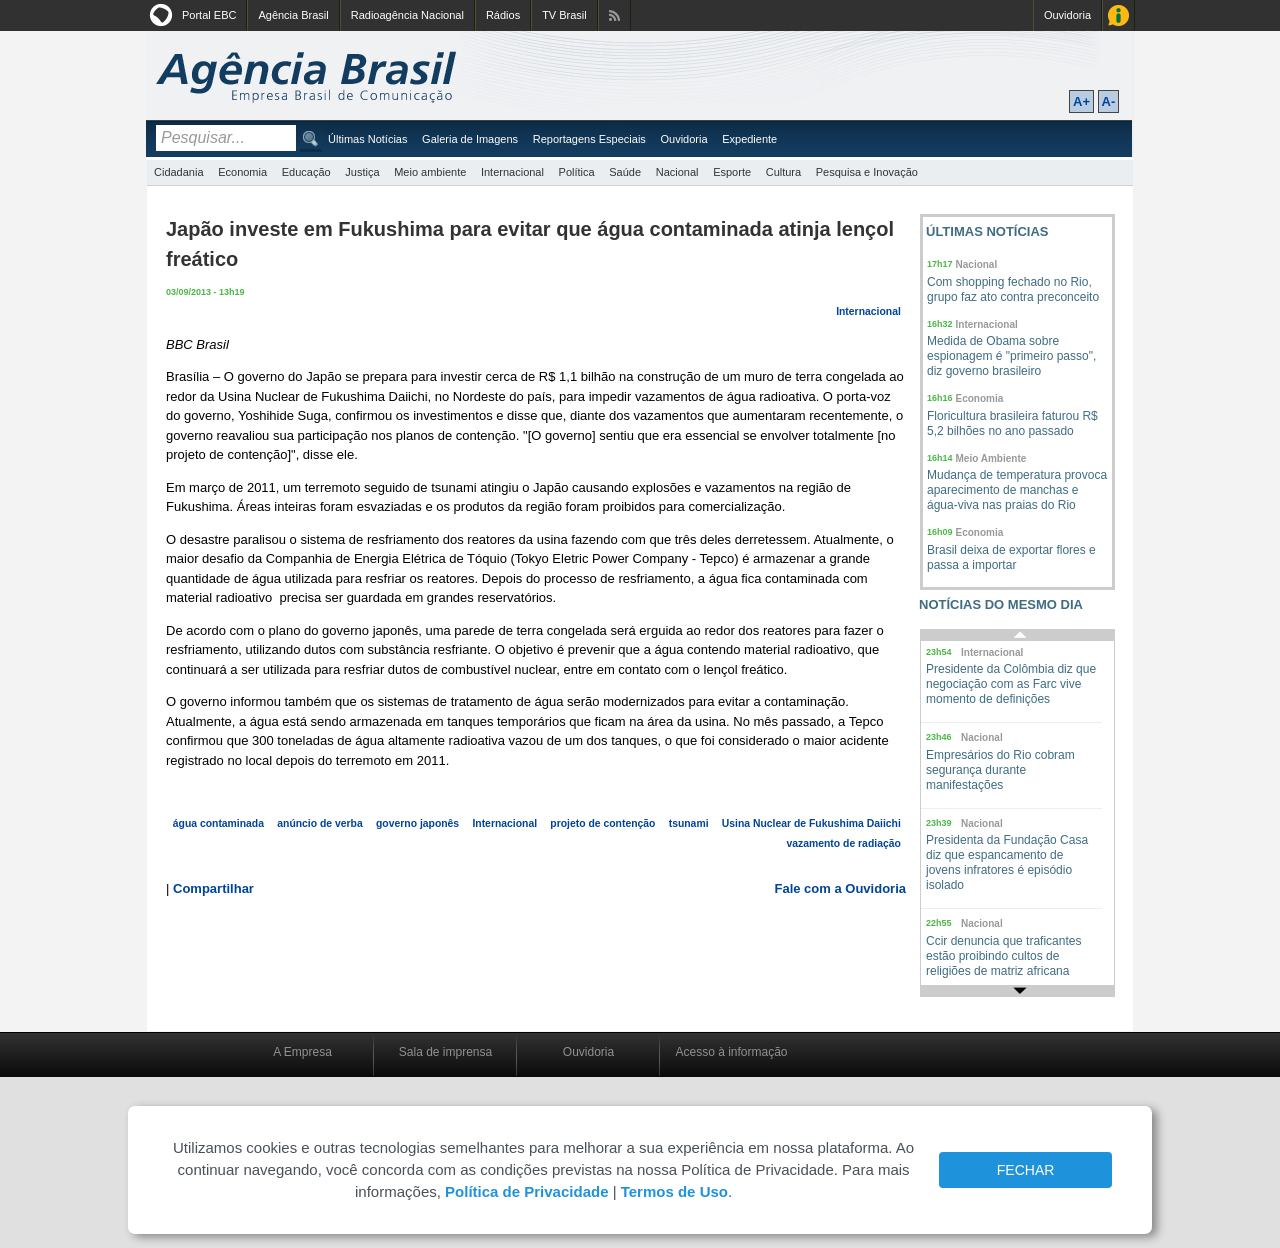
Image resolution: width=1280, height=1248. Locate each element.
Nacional (677, 172)
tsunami (689, 823)
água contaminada (218, 823)
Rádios (503, 15)
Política (577, 172)
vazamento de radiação (843, 843)
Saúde (625, 172)
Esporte (732, 172)
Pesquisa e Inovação (867, 172)
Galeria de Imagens (470, 139)
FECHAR (1026, 1170)
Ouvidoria (1067, 15)
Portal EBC (209, 15)
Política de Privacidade (526, 1191)
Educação (306, 172)
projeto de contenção (602, 823)
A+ (1081, 101)
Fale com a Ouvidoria (841, 888)
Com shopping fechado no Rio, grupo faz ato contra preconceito (1013, 289)
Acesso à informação (731, 1052)
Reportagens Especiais (589, 139)
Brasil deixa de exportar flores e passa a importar (1011, 557)
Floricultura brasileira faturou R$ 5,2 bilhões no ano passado (1012, 423)
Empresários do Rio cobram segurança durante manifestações (1000, 770)
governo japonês (417, 823)
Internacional (512, 172)
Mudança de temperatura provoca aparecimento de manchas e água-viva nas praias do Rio (1017, 490)
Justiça (362, 172)
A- (1109, 101)
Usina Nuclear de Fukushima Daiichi (811, 823)
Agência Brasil (293, 15)
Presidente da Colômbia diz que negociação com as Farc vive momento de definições (1011, 684)
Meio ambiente (430, 172)
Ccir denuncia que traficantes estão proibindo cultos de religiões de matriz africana (1003, 956)
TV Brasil (564, 15)
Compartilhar (213, 888)
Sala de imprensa (445, 1052)
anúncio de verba (319, 823)
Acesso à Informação (1118, 15)
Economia (242, 172)
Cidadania (179, 172)
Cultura (783, 172)
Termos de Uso (674, 1191)
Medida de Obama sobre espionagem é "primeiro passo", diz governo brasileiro (1011, 356)
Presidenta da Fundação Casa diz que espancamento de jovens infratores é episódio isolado (1007, 862)
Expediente (749, 139)
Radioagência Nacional (407, 15)
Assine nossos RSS (614, 15)
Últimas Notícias (367, 139)
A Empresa (302, 1052)
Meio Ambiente (991, 458)
